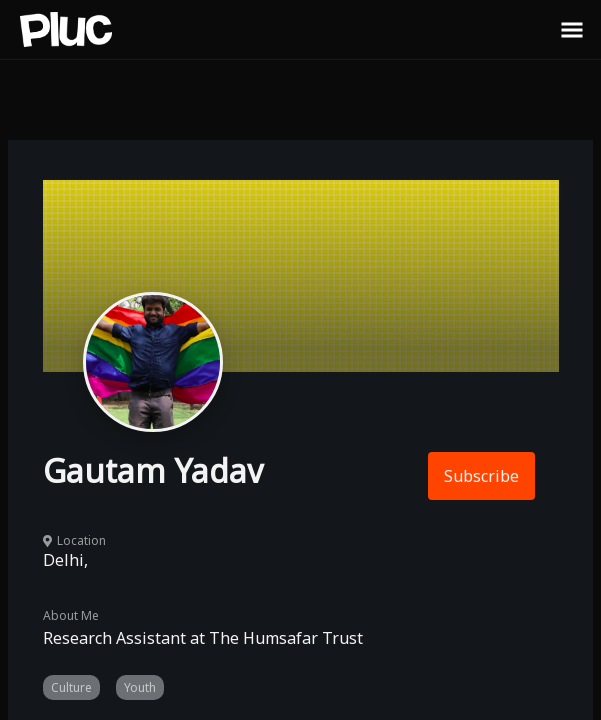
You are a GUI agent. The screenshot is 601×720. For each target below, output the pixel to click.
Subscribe (481, 476)
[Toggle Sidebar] (572, 29)
